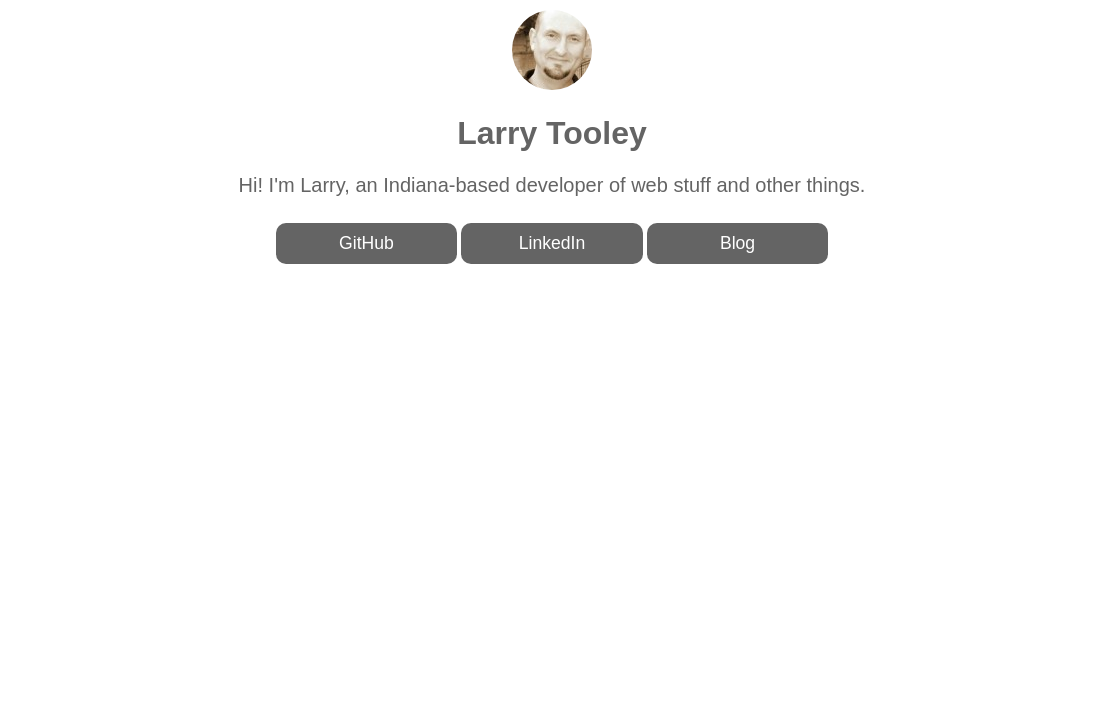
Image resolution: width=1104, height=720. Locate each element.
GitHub (366, 243)
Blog (737, 243)
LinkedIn (552, 243)
